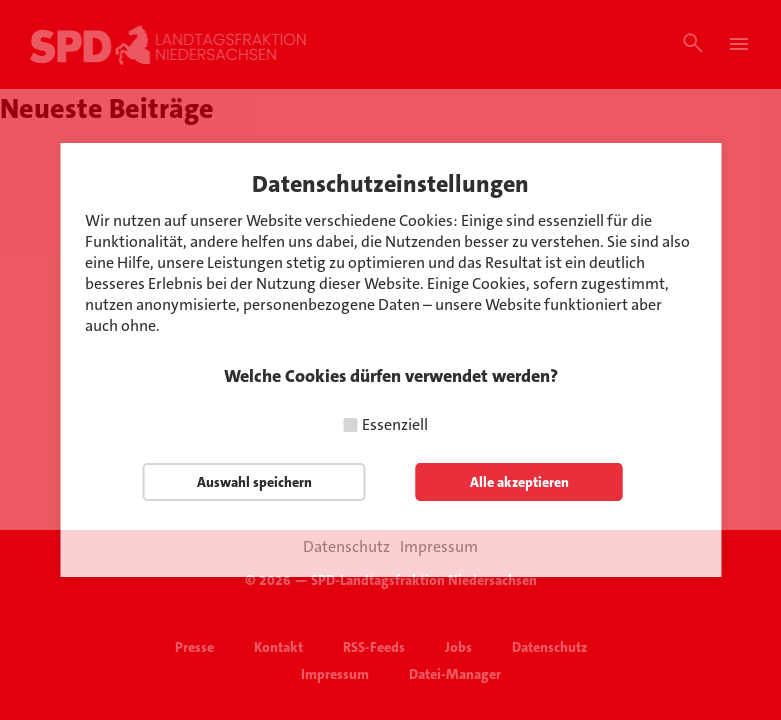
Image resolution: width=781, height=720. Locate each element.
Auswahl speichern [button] (254, 482)
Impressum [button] (439, 547)
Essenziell (395, 424)
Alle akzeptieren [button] (519, 482)
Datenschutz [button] (346, 547)
